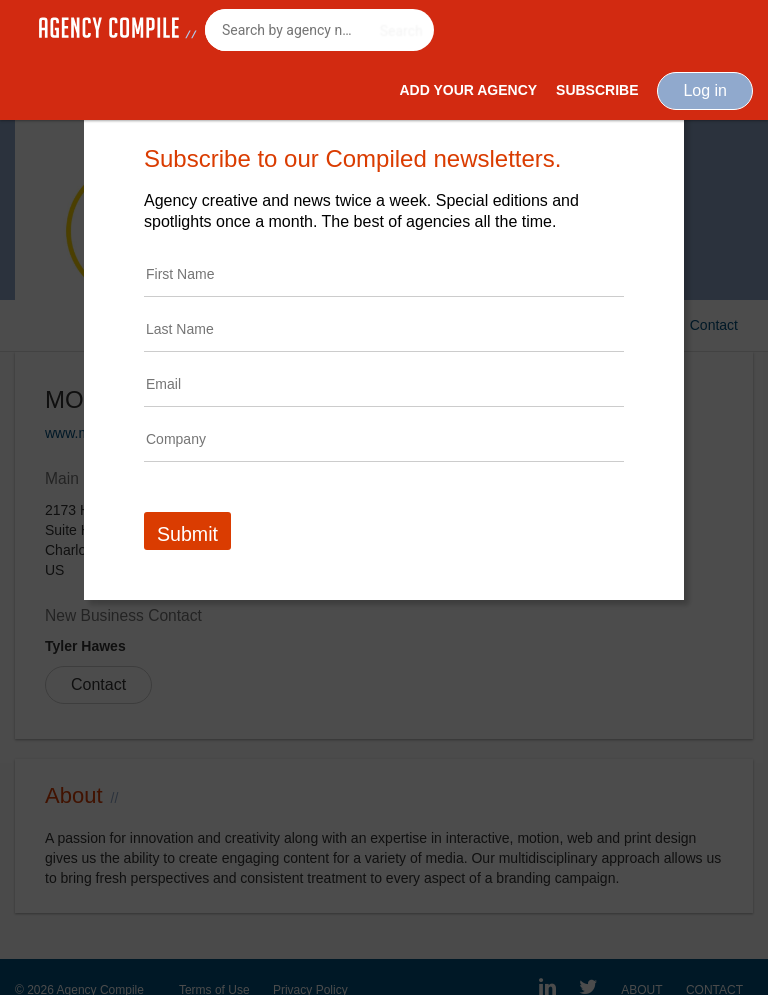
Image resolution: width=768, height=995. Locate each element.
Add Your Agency (468, 90)
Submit (187, 534)
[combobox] (319, 30)
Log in (705, 90)
